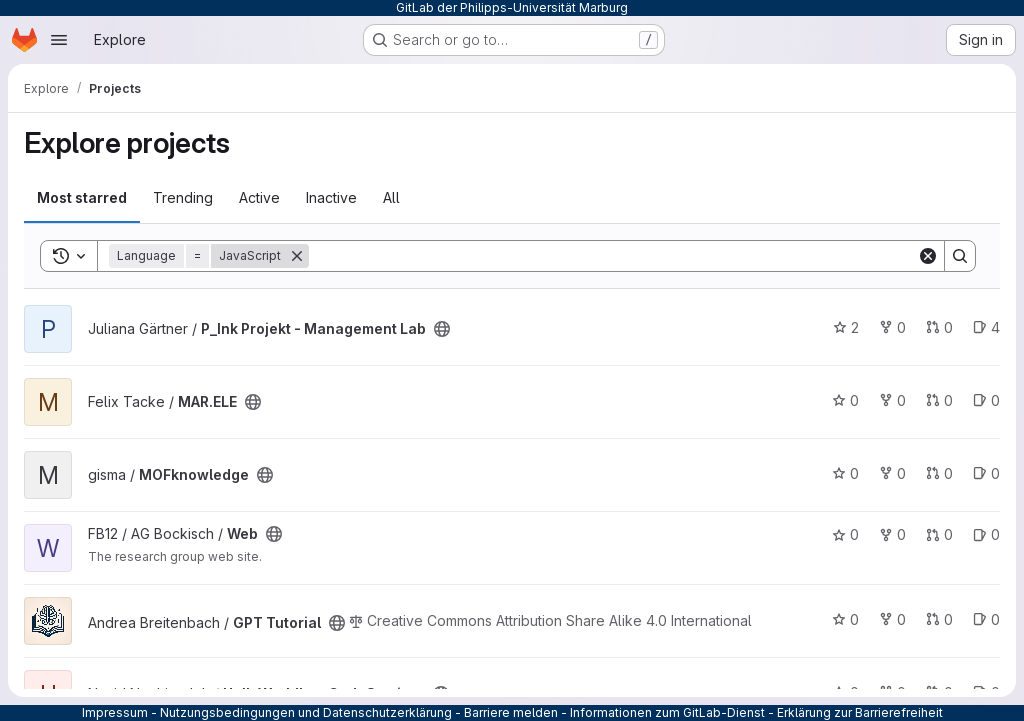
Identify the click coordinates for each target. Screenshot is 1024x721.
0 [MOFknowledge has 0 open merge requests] (939, 473)
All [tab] (391, 197)
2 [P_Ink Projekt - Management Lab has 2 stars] (846, 327)
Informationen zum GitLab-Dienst (667, 712)
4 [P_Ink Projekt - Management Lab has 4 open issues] (986, 327)
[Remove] (297, 256)
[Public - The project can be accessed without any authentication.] (442, 329)
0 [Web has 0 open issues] (986, 534)
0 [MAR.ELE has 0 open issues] (986, 400)
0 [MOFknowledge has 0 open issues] (986, 473)
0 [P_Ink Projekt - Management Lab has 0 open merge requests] (939, 327)
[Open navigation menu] (59, 40)
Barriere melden (511, 712)
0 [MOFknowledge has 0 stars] (845, 473)
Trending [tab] (183, 197)
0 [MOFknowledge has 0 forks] (892, 473)
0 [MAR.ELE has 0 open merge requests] (939, 400)
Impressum (115, 712)
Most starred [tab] (82, 197)
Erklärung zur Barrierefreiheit (860, 712)
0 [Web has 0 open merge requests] (939, 534)
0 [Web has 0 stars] (845, 534)
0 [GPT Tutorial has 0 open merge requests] (939, 619)
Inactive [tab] (331, 197)
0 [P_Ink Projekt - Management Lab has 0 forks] (892, 327)
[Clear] (928, 256)
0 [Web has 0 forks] (892, 534)
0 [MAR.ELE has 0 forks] (892, 400)
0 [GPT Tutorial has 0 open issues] (986, 619)
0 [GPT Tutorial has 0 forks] (892, 619)
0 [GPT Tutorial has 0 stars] (845, 619)
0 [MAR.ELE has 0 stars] (845, 400)
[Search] (613, 256)
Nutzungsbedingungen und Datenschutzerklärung (306, 712)
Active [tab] (259, 197)
